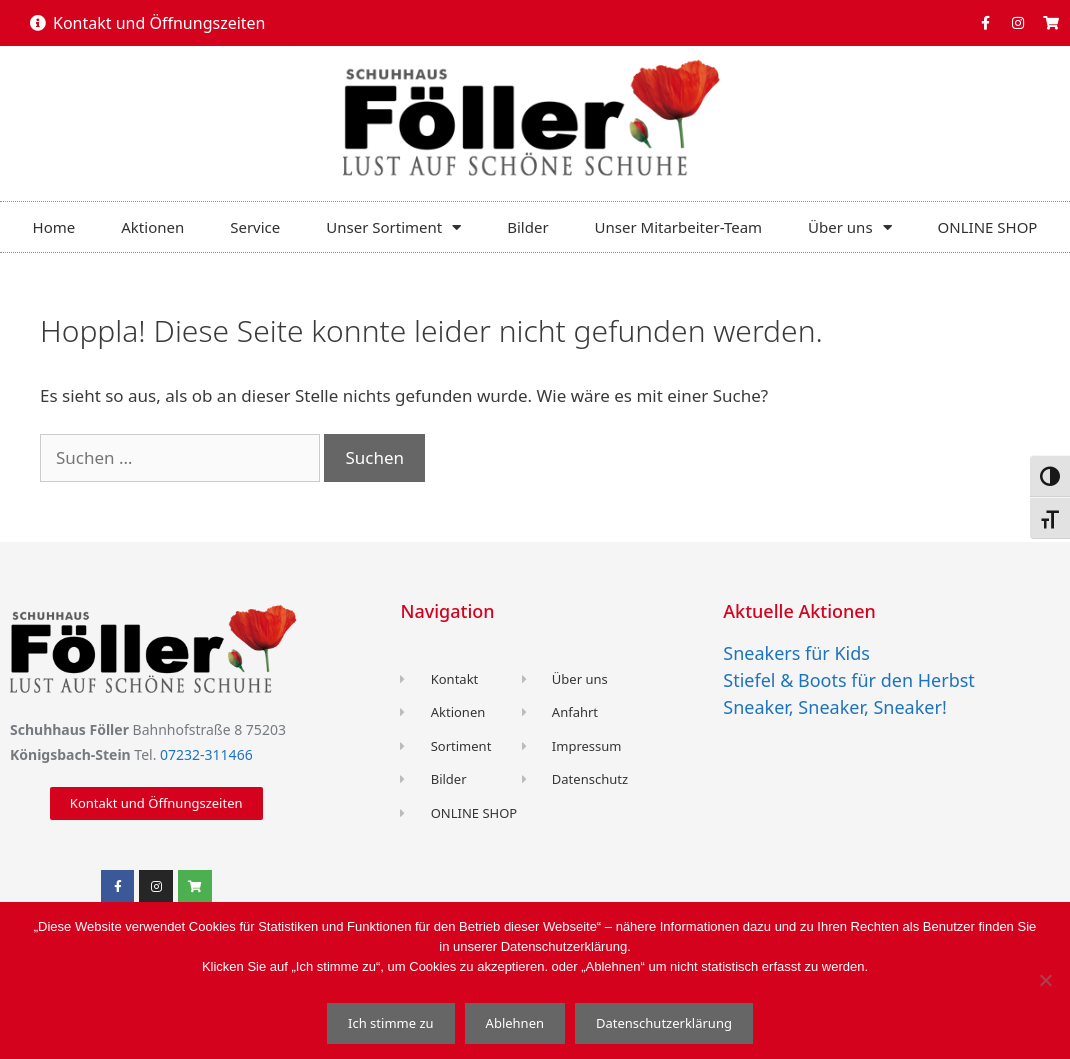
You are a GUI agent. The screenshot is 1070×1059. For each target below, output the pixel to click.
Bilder (527, 227)
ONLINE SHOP (988, 227)
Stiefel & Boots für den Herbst (849, 680)
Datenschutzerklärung (664, 1023)
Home (54, 227)
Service (255, 227)
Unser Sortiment (393, 227)
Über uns (849, 227)
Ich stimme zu (391, 1023)
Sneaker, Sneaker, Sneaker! (834, 707)
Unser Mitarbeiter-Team (679, 227)
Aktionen (152, 227)
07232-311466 (206, 754)
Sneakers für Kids (796, 653)
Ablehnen (515, 1023)
